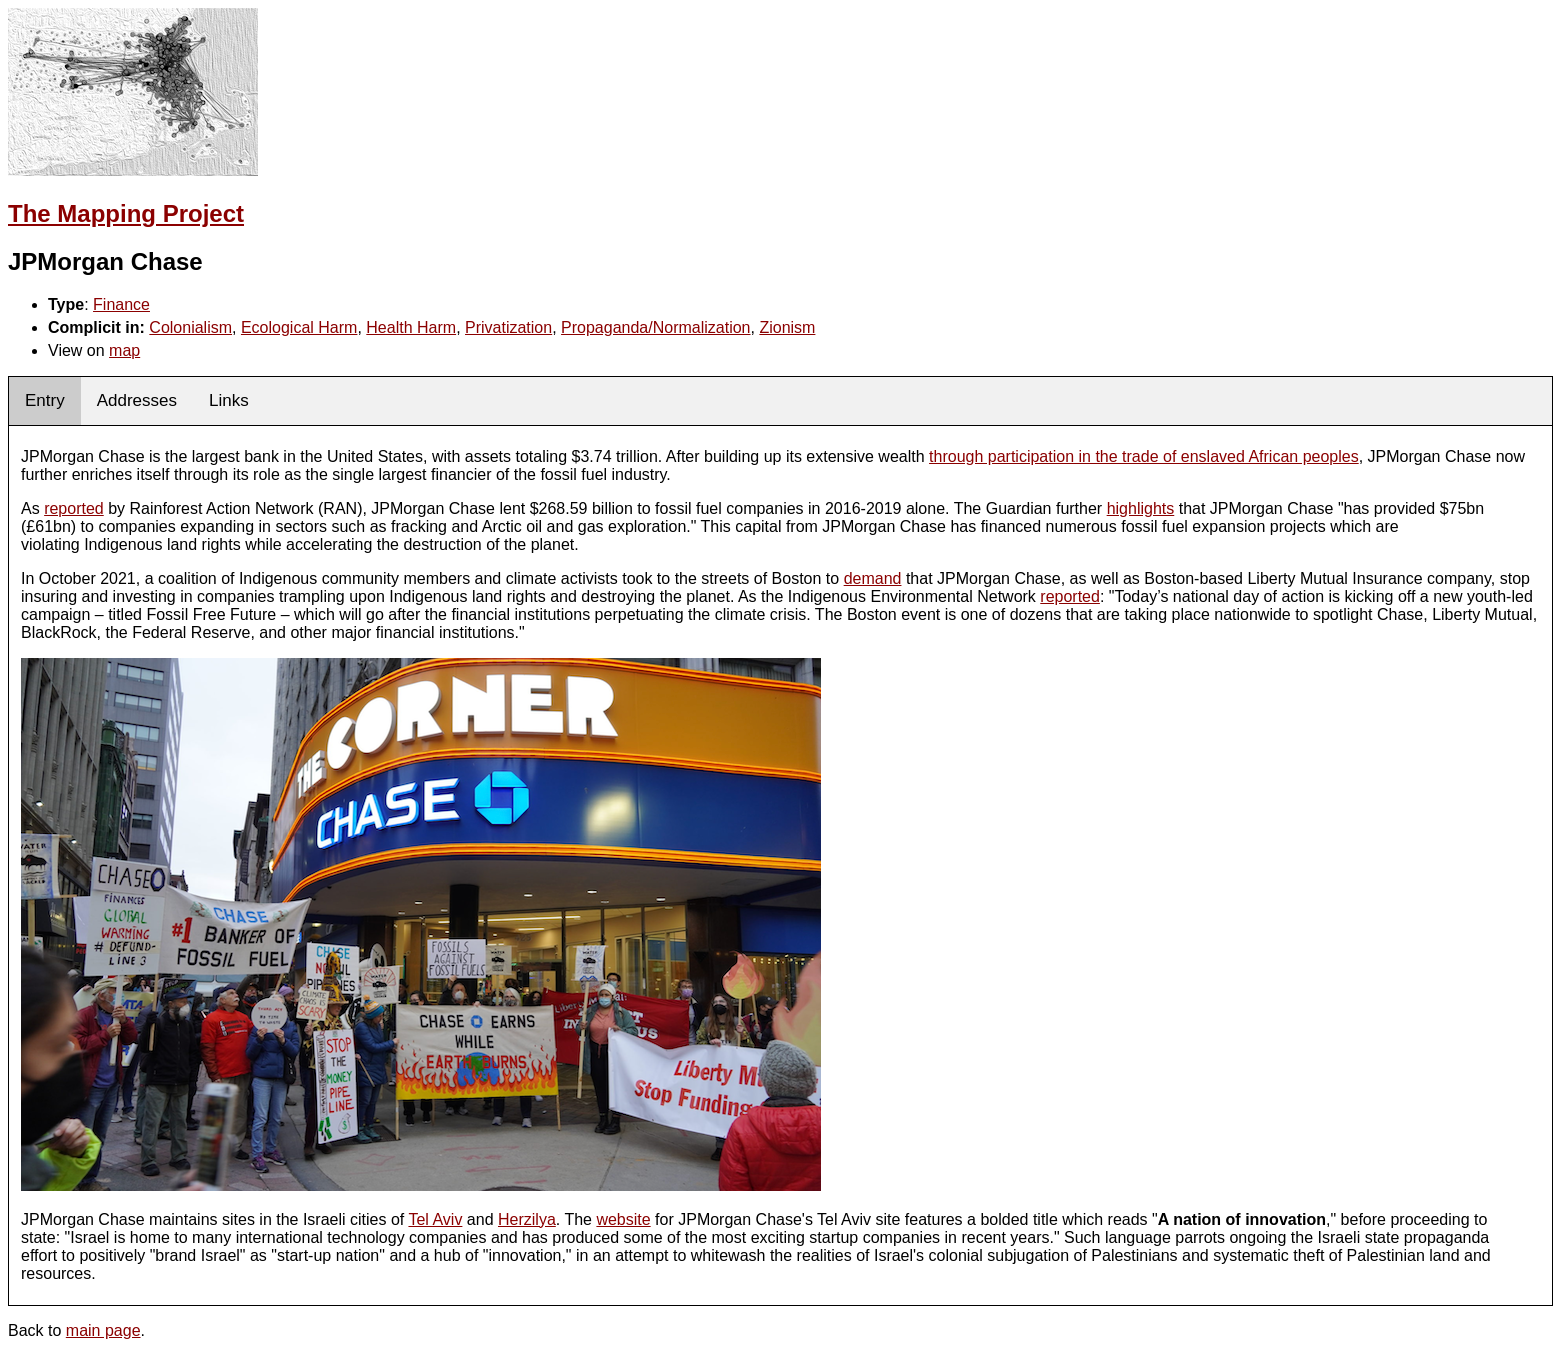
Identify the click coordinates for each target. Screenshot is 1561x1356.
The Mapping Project (126, 213)
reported (74, 508)
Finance (121, 304)
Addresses (137, 400)
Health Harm (411, 327)
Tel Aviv (435, 1219)
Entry (45, 400)
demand (873, 578)
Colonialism (190, 327)
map (124, 350)
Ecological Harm (299, 327)
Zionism (787, 327)
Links (229, 400)
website (623, 1219)
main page (103, 1330)
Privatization (508, 327)
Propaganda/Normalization (655, 327)
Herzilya (527, 1219)
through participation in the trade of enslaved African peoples (1144, 456)
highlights (1141, 508)
